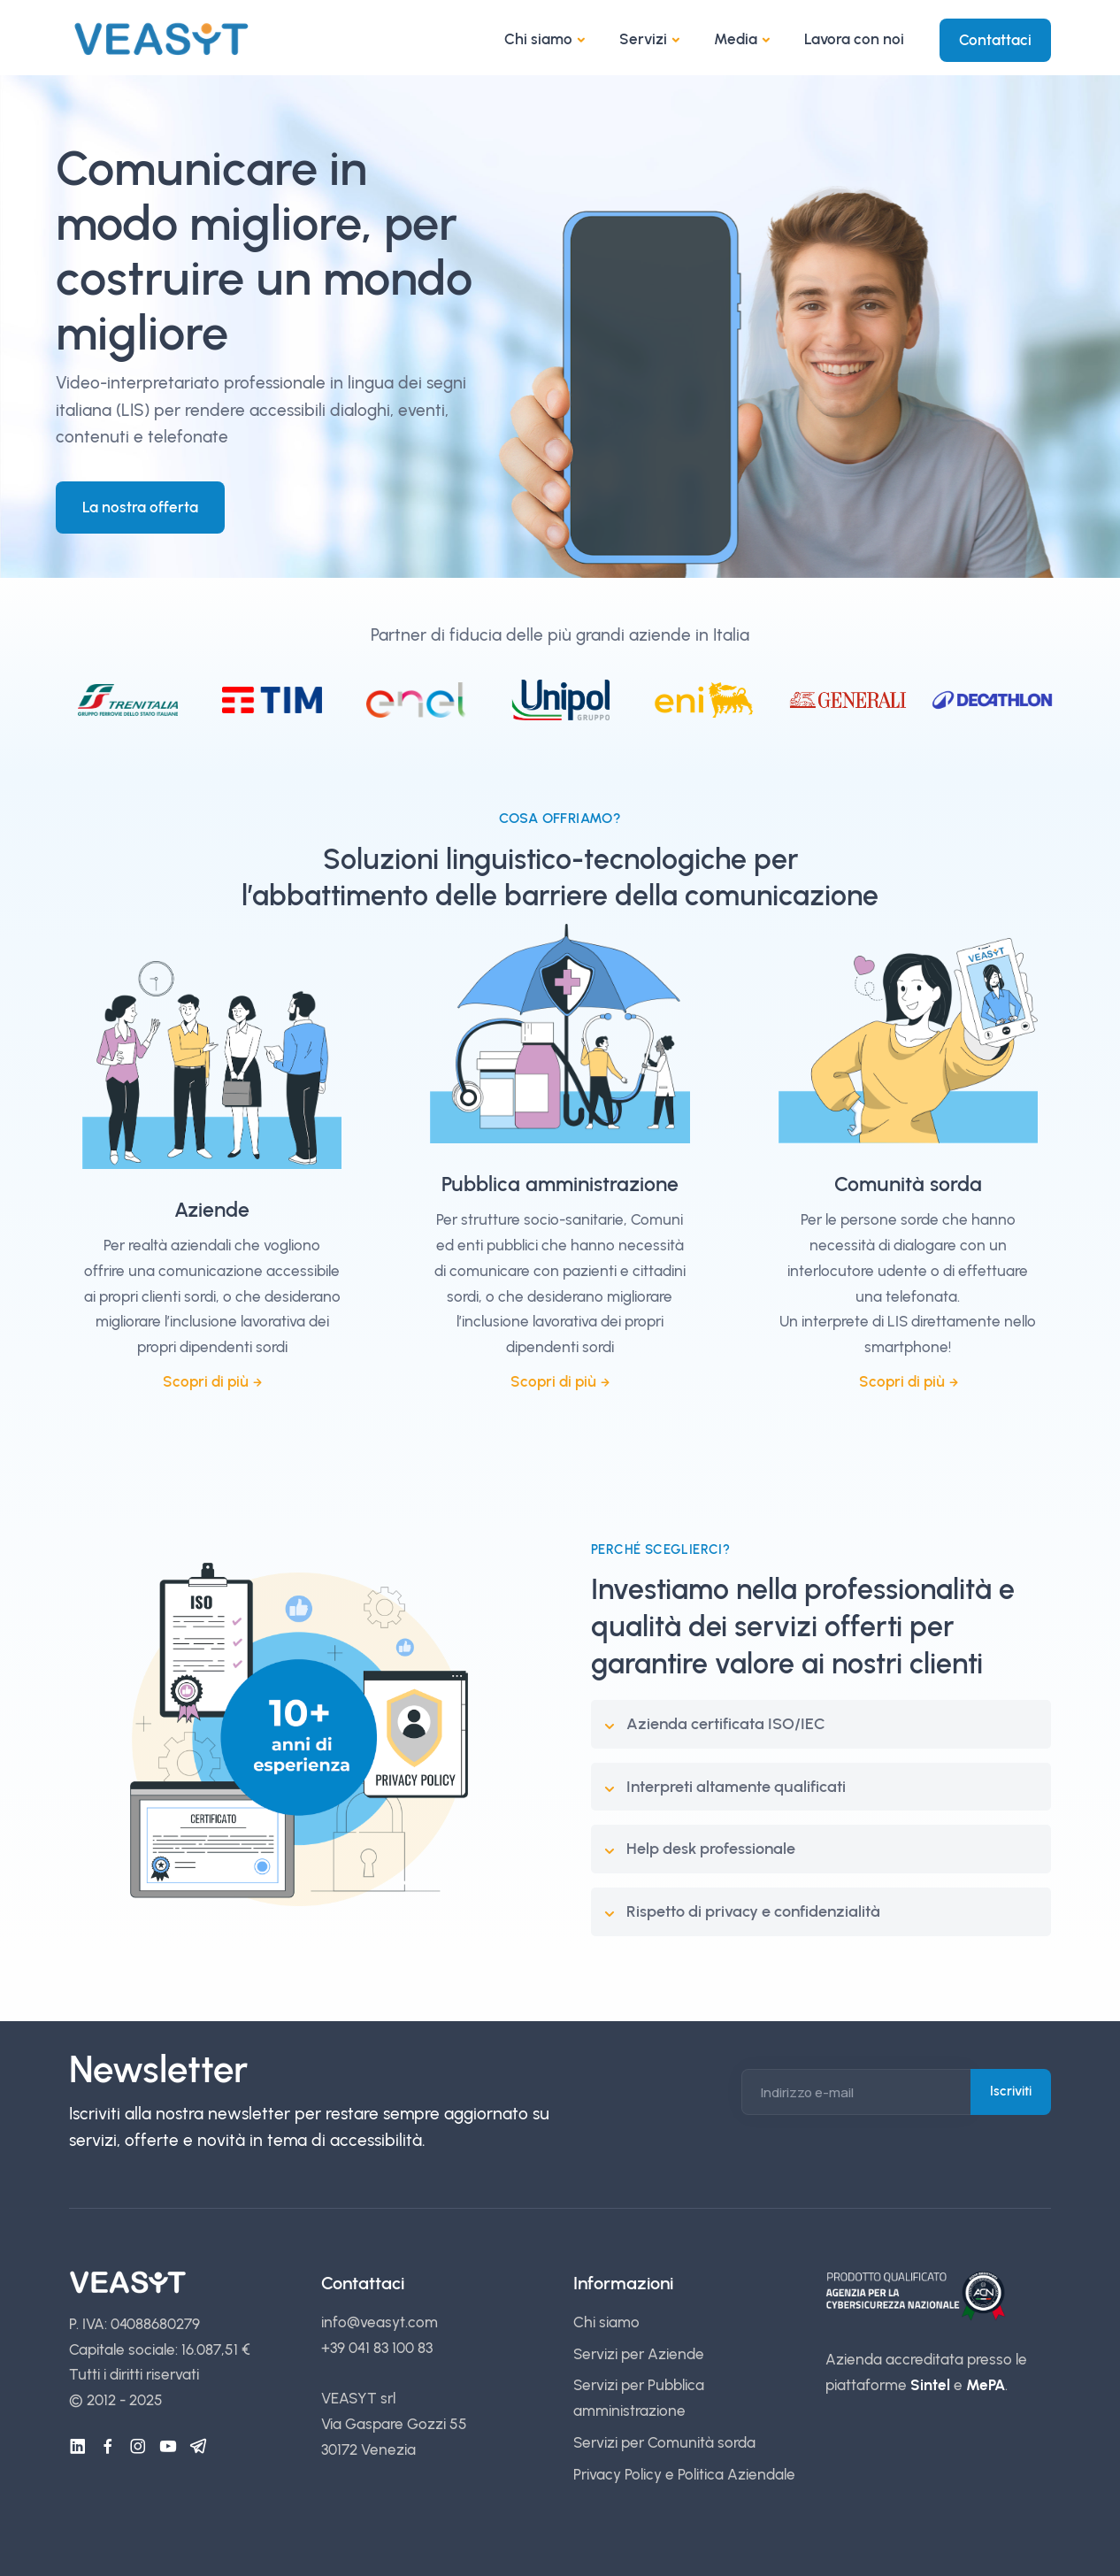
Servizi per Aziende (638, 2354)
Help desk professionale (710, 1848)
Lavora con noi (854, 39)
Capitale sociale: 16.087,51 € (159, 2349)
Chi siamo (538, 39)
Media (735, 39)
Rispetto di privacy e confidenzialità (753, 1911)
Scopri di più (206, 1381)
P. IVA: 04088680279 (134, 2324)
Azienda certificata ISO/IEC (725, 1724)
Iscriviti (1011, 2091)
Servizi (643, 39)
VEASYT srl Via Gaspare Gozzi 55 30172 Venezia (394, 2423)
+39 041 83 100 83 (377, 2348)
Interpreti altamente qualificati (736, 1786)
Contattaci (995, 40)
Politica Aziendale (736, 2474)
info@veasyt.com (379, 2322)
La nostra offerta (140, 507)
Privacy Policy (617, 2474)
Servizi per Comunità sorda (664, 2442)
